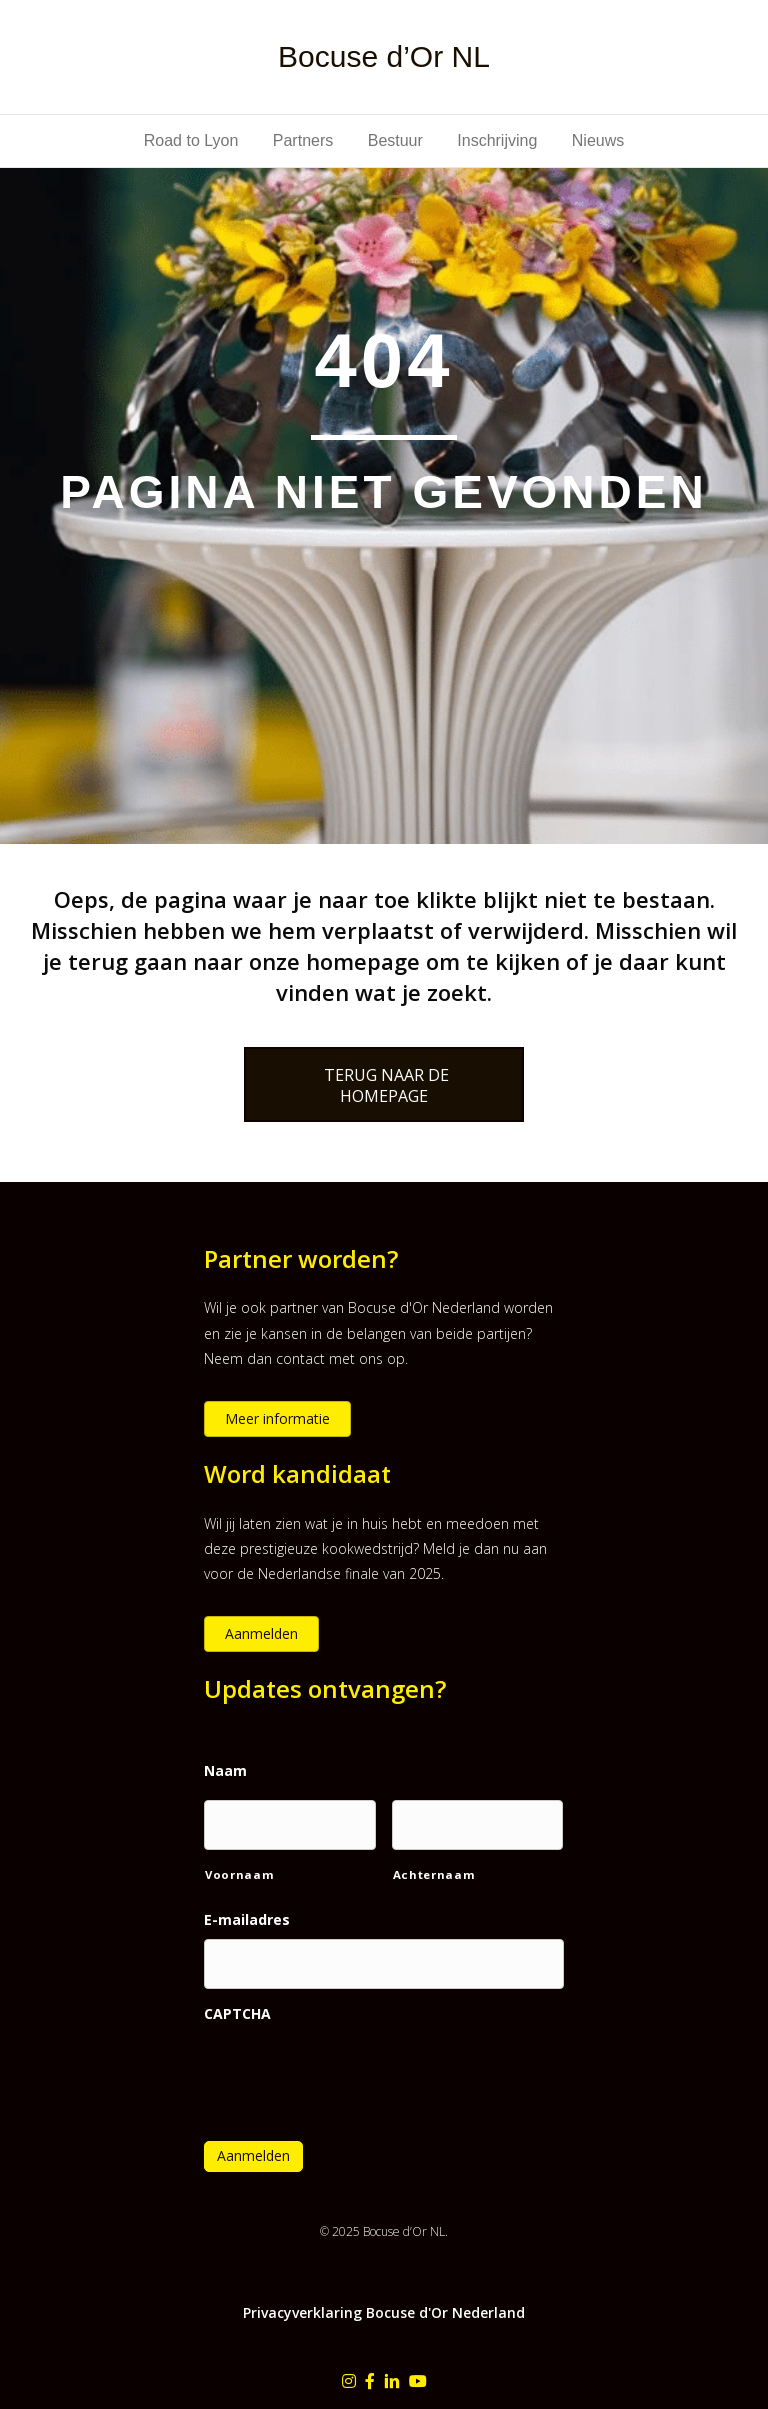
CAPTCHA (237, 2014)
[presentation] (356, 2070)
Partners (303, 140)
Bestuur (395, 140)
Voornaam (239, 1874)
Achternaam (434, 1874)
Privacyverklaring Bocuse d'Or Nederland (384, 2312)
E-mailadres (247, 1920)
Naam (225, 1771)
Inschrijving (497, 140)
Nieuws (598, 140)
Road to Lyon (191, 140)
